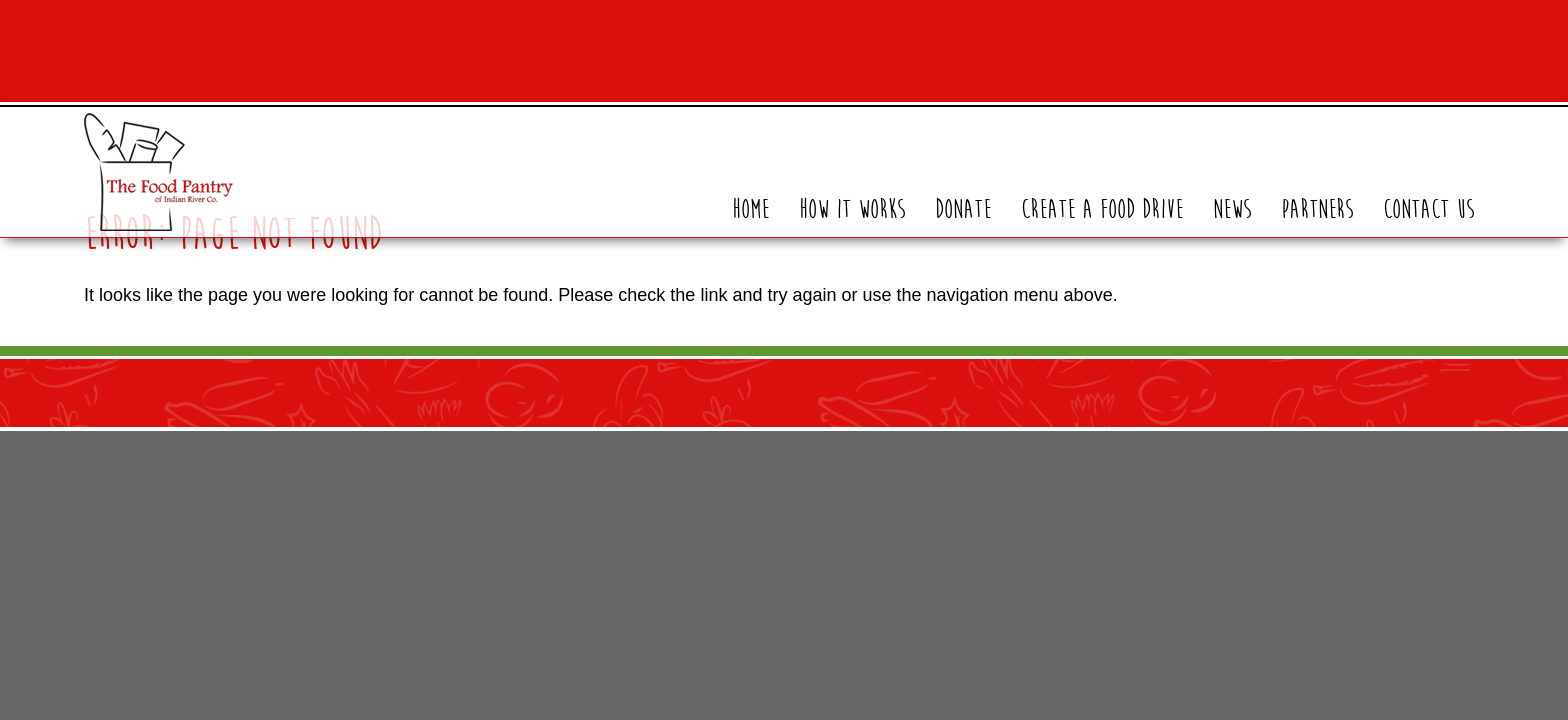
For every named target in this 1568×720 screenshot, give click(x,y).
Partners (1317, 210)
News (1232, 210)
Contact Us (1428, 210)
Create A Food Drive (1102, 210)
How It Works (852, 210)
